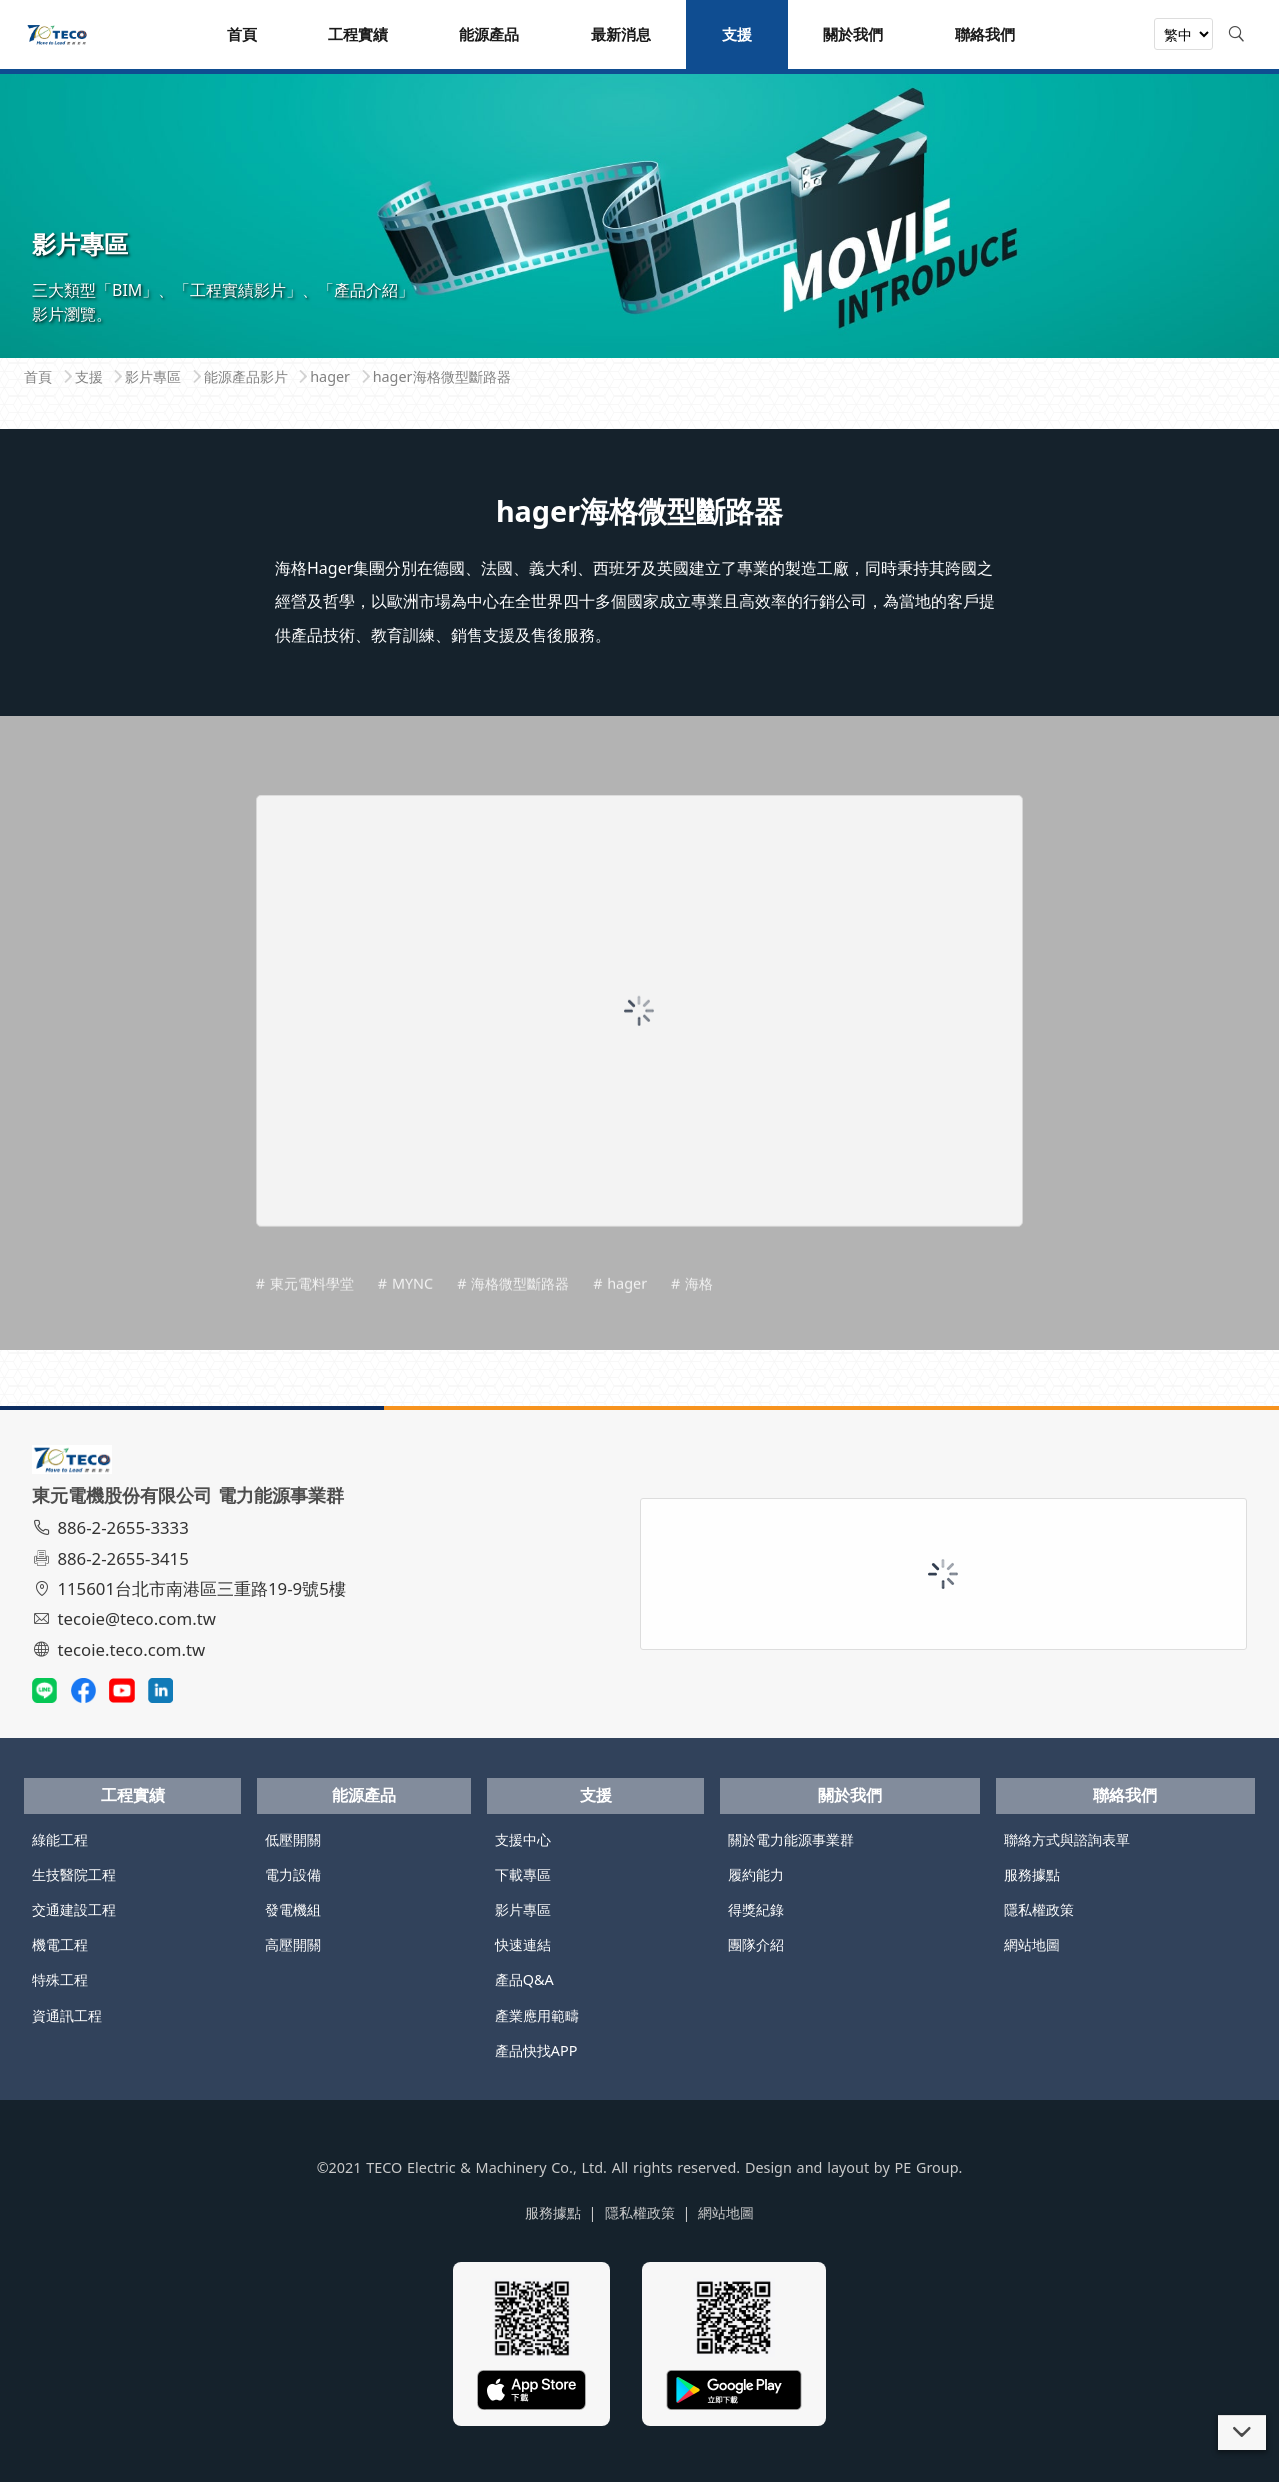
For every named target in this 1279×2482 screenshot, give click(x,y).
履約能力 (756, 1874)
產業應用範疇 (537, 2015)
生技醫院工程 (74, 1874)
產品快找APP (536, 2050)
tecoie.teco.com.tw (121, 1649)
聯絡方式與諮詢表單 (1067, 1839)
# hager (620, 1311)
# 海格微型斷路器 (513, 1311)
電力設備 (293, 1874)
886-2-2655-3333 (113, 1527)
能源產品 (364, 1795)
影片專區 (523, 1909)
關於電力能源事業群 (791, 1839)
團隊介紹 (756, 1944)
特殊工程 (60, 1979)
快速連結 (523, 1944)
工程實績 (133, 1795)
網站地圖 (1032, 1944)
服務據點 (1032, 1874)
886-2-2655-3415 (113, 1558)
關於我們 (850, 1795)
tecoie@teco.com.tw (126, 1618)
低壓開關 (293, 1839)
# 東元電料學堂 (305, 1311)
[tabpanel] (639, 207)
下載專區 (523, 1874)
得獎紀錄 (756, 1909)
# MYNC (405, 1311)
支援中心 (523, 1839)
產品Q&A (524, 1979)
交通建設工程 (74, 1909)
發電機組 (293, 1909)
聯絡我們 (1125, 1795)
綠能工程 (60, 1839)
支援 (596, 1795)
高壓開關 (293, 1944)
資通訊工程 (67, 2015)
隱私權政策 (1039, 1909)
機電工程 (60, 1944)
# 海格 (692, 1311)
